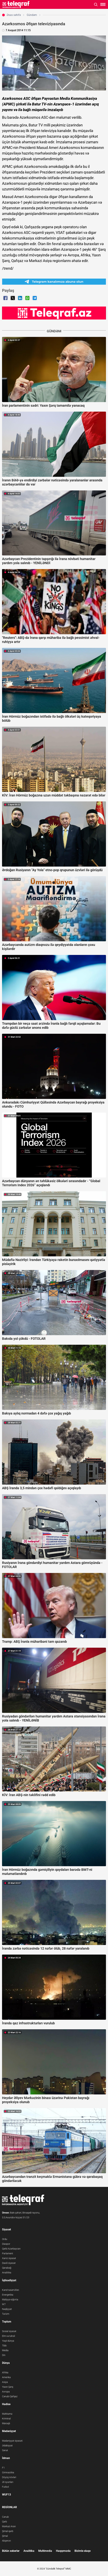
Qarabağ (6, 2267)
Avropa (6, 2391)
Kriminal (6, 2418)
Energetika (7, 2294)
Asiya (5, 2382)
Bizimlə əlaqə (82, 2550)
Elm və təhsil (8, 2336)
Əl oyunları (7, 2482)
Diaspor (6, 2244)
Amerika (6, 2377)
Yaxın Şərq (7, 2386)
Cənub (5, 2516)
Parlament (7, 2253)
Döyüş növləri (9, 2477)
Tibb (4, 2345)
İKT (4, 2304)
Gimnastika (8, 2472)
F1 (3, 2467)
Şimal (5, 2536)
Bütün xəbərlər (11, 2550)
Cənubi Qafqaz (10, 2396)
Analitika (6, 2272)
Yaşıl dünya (8, 2340)
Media (5, 2350)
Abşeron (6, 2540)
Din (3, 2355)
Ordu (4, 2239)
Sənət (5, 2450)
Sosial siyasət (9, 2331)
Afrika (5, 2372)
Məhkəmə (7, 2413)
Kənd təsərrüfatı (10, 2290)
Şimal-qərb (7, 2531)
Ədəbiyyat (7, 2445)
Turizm (5, 2313)
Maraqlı (6, 2423)
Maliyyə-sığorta (10, 2299)
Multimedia (45, 2550)
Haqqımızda (63, 2550)
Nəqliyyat (7, 2309)
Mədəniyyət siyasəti (12, 2440)
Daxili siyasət (9, 2263)
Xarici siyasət (9, 2258)
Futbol (5, 2486)
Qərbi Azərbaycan (11, 2248)
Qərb (4, 2521)
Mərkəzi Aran (9, 2526)
